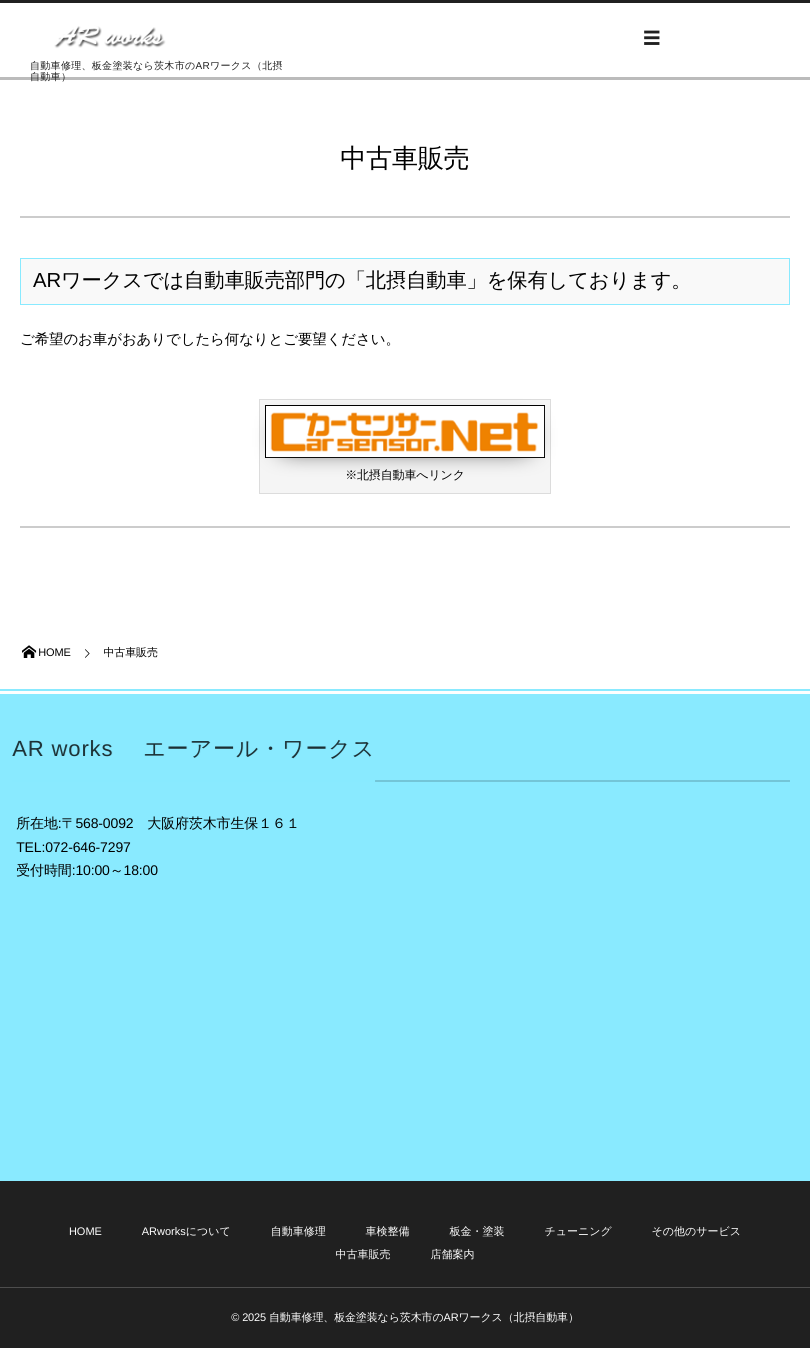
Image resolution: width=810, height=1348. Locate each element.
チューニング (577, 1232)
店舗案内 (452, 1255)
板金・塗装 (476, 1232)
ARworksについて (186, 1232)
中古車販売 (363, 1255)
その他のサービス (697, 1232)
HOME (85, 1232)
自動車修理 (298, 1232)
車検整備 (388, 1232)
